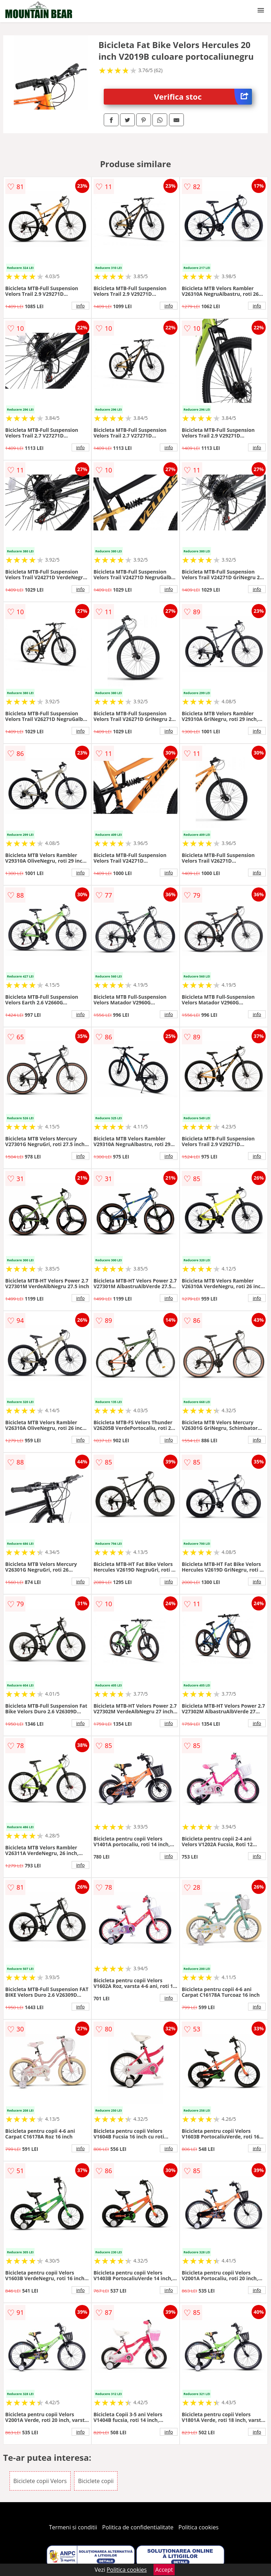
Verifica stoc (203, 97)
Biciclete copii (96, 2481)
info (80, 306)
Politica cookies (199, 2527)
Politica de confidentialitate (138, 2527)
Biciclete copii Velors (40, 2481)
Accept (164, 2570)
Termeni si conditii (73, 2527)
